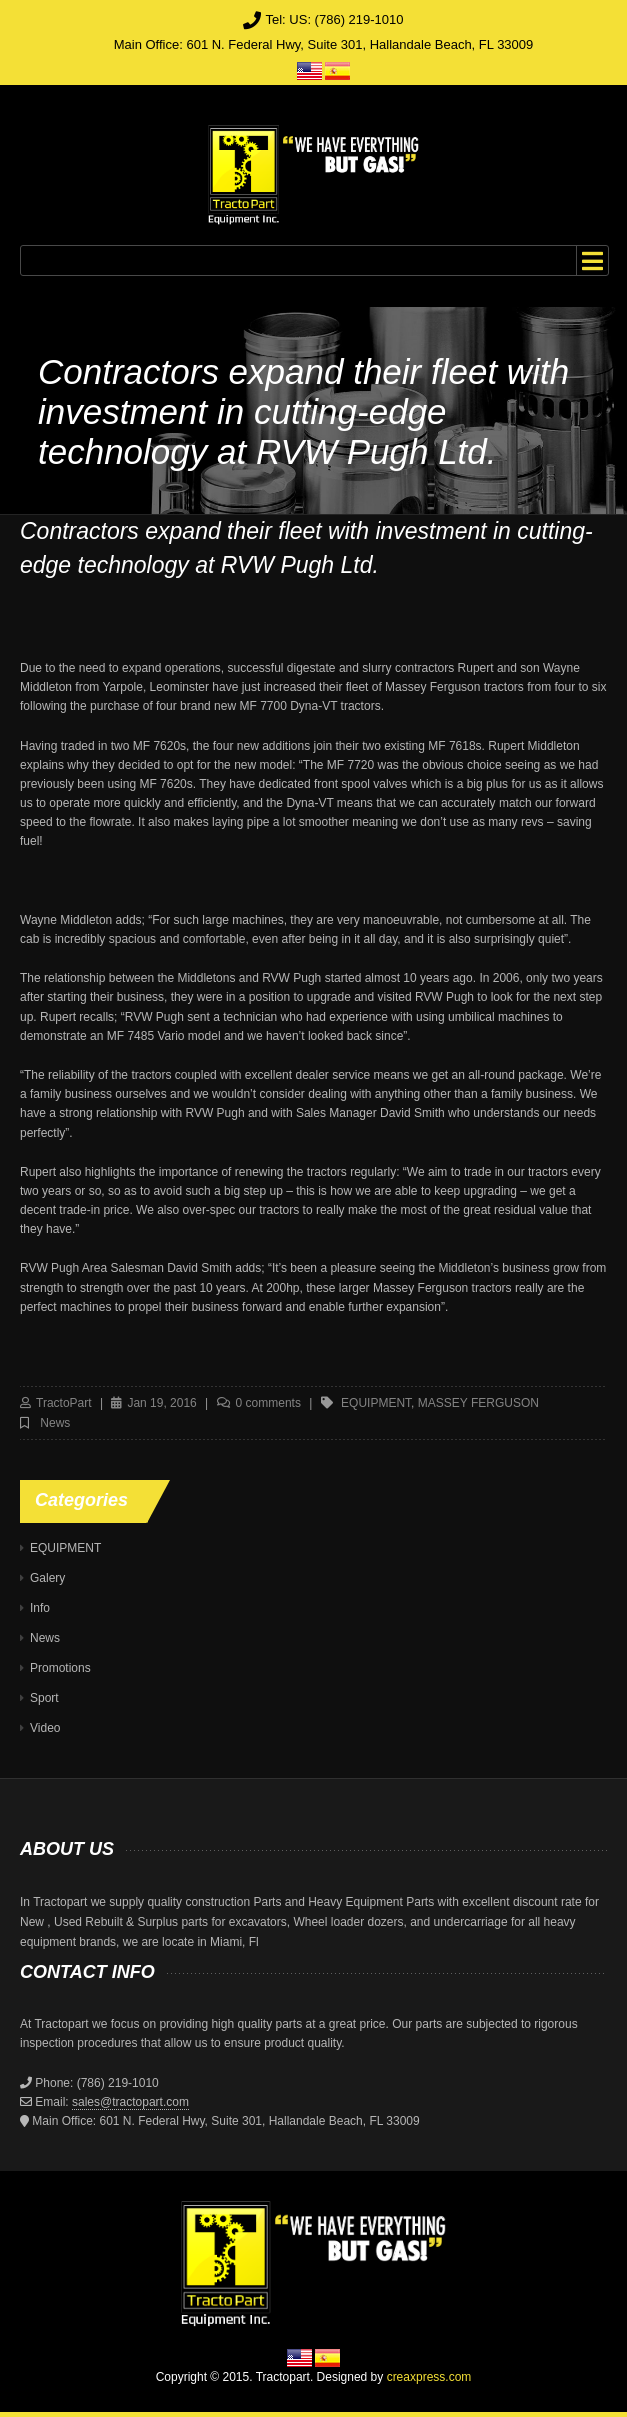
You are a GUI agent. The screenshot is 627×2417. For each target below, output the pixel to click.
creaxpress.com (429, 2377)
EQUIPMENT (65, 1548)
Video (45, 1728)
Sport (44, 1698)
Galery (47, 1578)
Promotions (60, 1668)
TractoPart (64, 1403)
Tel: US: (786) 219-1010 (334, 19)
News (55, 1423)
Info (40, 1608)
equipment (376, 1403)
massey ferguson (478, 1403)
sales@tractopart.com (130, 2102)
